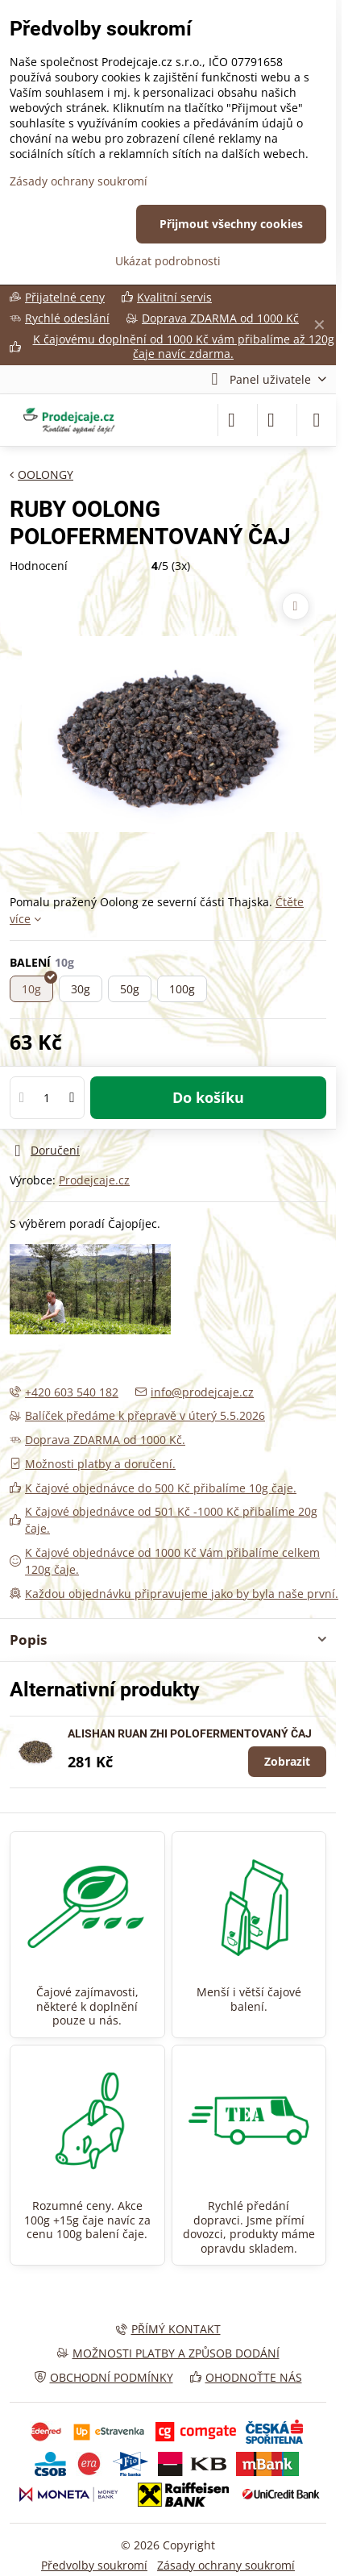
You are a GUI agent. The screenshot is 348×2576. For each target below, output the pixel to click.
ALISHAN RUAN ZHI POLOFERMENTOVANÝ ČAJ (190, 1733)
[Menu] (316, 420)
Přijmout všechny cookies (231, 223)
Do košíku (208, 1097)
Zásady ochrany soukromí (226, 2565)
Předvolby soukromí (94, 2565)
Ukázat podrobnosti (168, 260)
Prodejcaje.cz (94, 1180)
